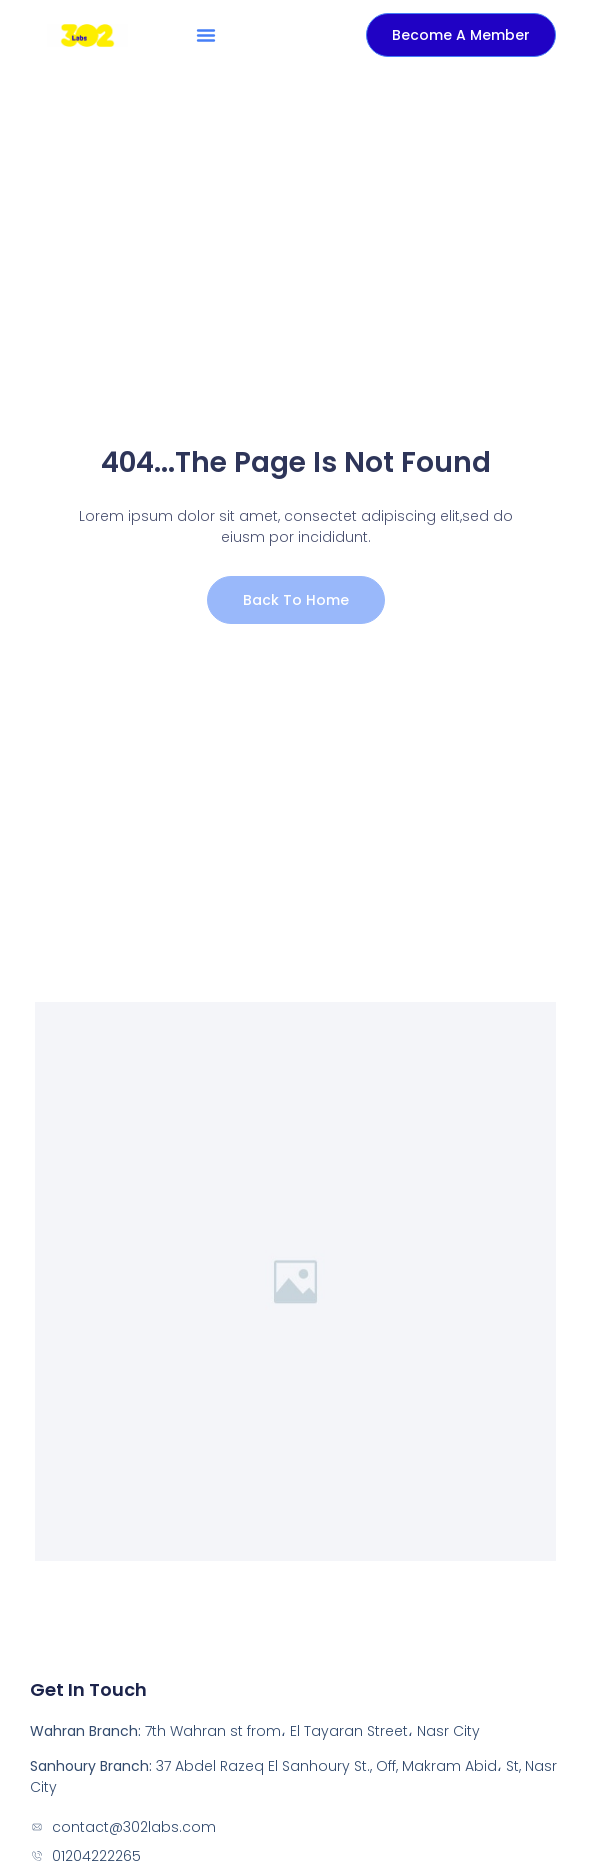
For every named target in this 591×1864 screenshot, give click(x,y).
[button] (206, 35)
